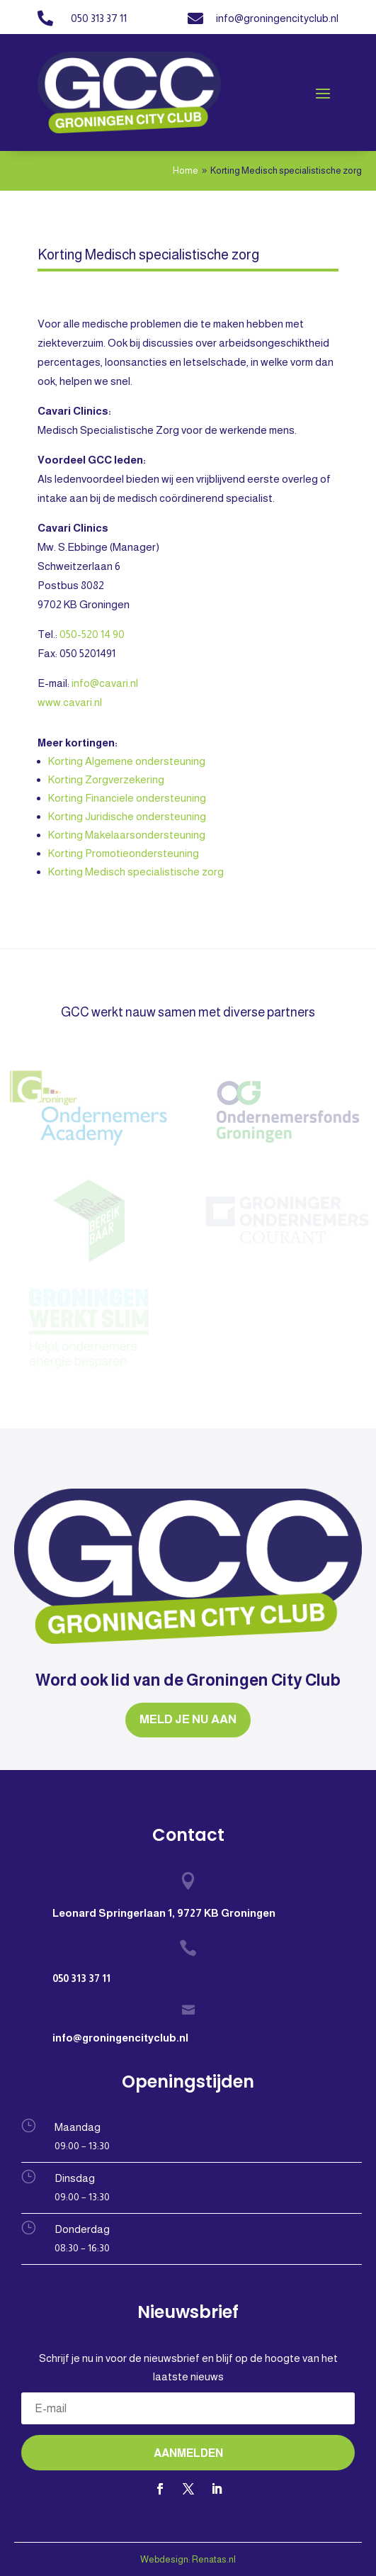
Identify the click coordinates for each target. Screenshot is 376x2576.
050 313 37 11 (99, 18)
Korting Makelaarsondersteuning (126, 835)
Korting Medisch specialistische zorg (136, 872)
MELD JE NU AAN (188, 1719)
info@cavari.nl (105, 683)
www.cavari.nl (70, 702)
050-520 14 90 (91, 634)
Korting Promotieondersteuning (123, 853)
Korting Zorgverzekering (106, 779)
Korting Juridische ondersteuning (127, 816)
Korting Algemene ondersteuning (126, 761)
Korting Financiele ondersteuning (127, 798)
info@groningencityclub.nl (277, 18)
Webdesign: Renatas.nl (188, 2559)
